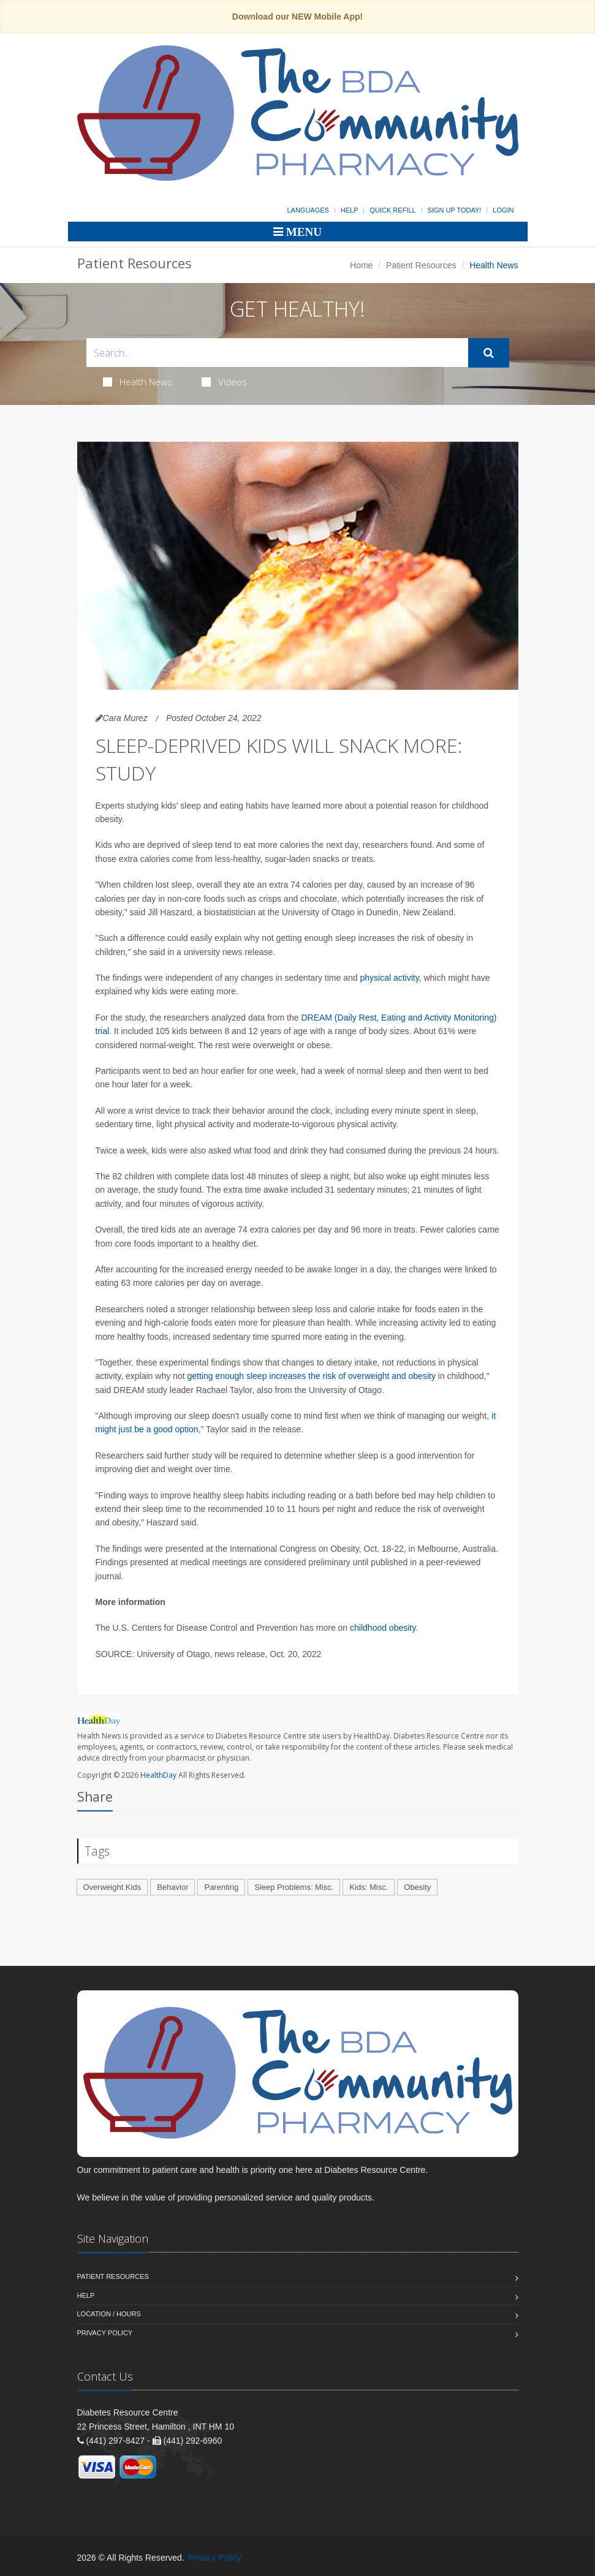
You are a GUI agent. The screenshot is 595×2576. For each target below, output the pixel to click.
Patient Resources (421, 265)
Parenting (221, 1887)
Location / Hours (109, 2313)
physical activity (389, 978)
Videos (224, 382)
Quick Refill (392, 210)
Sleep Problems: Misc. (293, 1887)
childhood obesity (382, 1628)
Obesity (417, 1887)
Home (361, 265)
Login (503, 210)
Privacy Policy (105, 2332)
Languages (307, 210)
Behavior (172, 1887)
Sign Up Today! (455, 210)
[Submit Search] (488, 353)
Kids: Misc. (368, 1887)
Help (349, 210)
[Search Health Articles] (277, 352)
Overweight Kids (112, 1887)
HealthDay (158, 1775)
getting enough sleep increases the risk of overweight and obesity (311, 1376)
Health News (137, 382)
